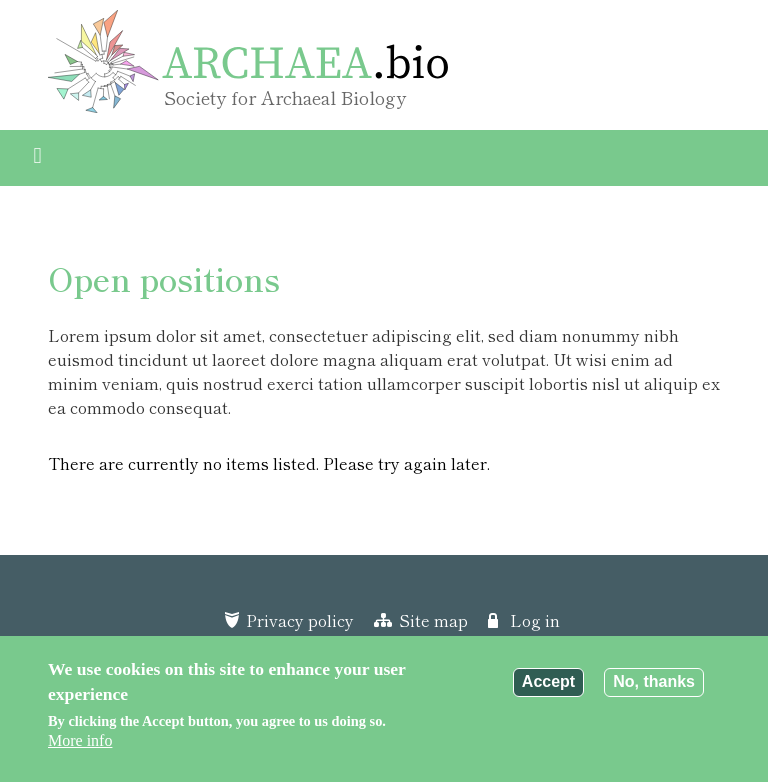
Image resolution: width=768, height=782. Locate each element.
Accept (548, 681)
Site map (433, 620)
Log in (535, 620)
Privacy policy (300, 620)
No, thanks (654, 681)
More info (80, 740)
